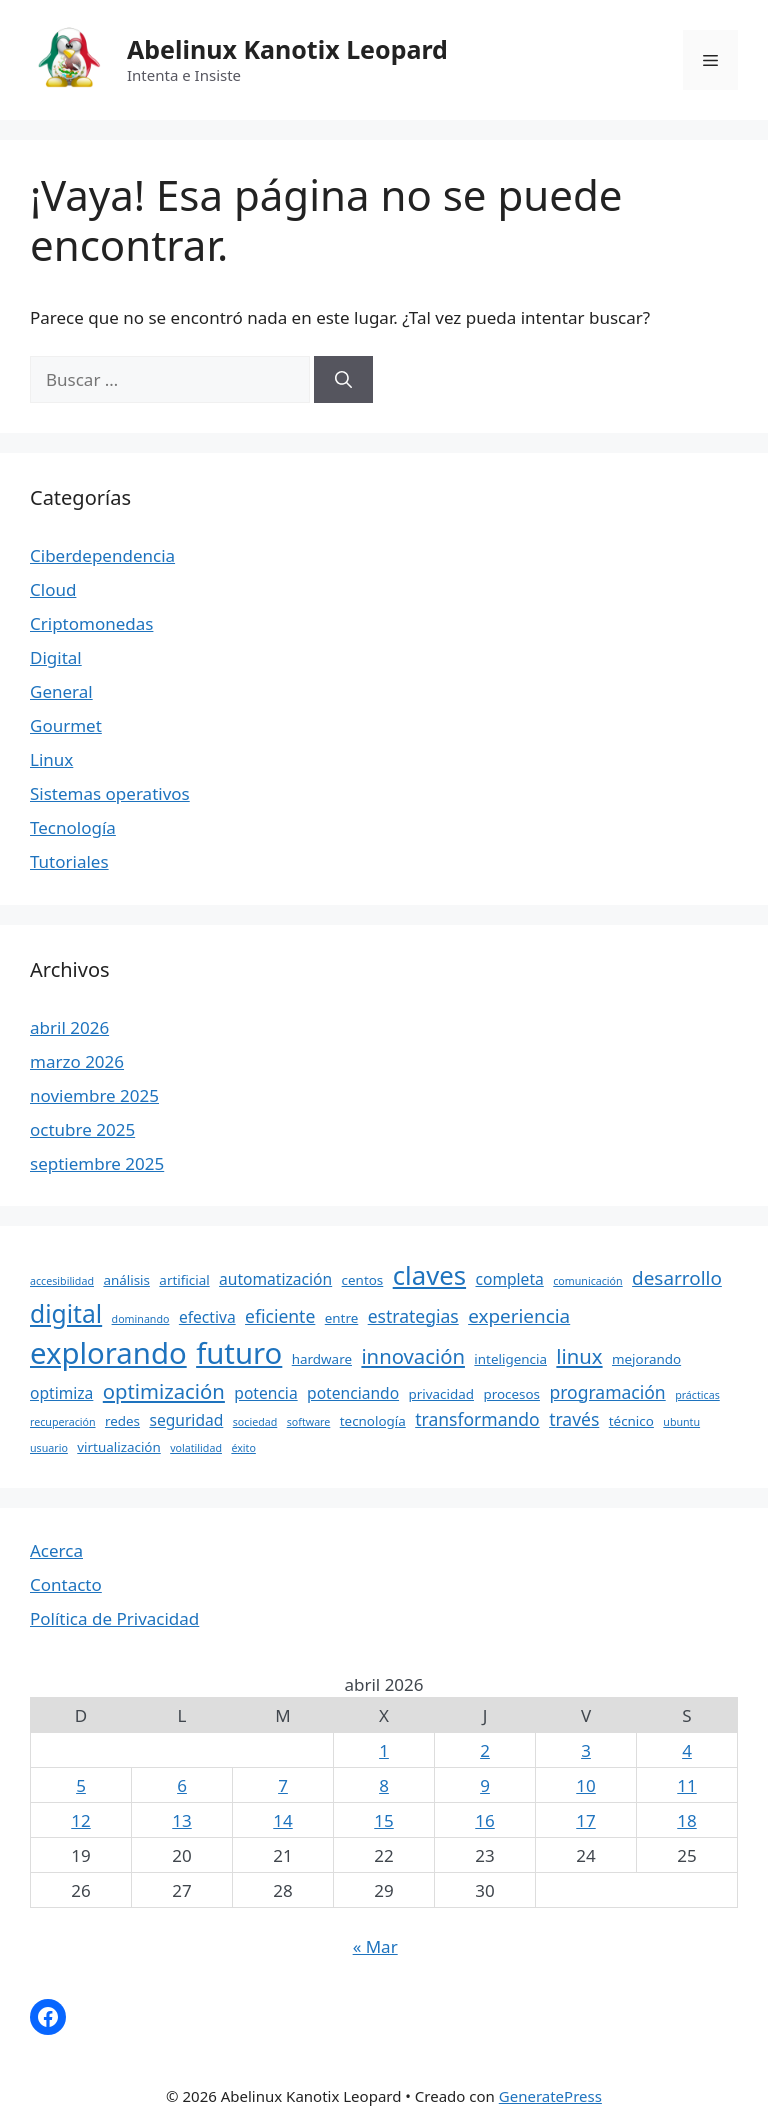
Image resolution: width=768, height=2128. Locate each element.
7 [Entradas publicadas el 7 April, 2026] (283, 1785)
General (61, 691)
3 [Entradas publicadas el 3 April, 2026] (586, 1750)
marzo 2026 (77, 1061)
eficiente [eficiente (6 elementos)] (280, 1316)
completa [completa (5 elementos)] (510, 1279)
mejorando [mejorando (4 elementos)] (646, 1359)
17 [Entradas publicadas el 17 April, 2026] (585, 1820)
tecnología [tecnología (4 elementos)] (373, 1421)
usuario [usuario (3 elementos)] (49, 1448)
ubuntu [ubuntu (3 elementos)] (681, 1422)
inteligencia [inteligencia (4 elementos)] (510, 1359)
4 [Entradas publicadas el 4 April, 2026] (687, 1750)
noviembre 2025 (94, 1095)
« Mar (375, 1946)
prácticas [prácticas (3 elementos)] (697, 1395)
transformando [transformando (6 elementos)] (477, 1419)
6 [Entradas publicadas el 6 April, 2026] (182, 1785)
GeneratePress (550, 2096)
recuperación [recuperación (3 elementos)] (63, 1422)
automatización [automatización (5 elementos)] (275, 1279)
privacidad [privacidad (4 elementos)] (441, 1394)
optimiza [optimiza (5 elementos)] (61, 1393)
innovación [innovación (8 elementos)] (413, 1356)
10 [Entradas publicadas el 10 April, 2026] (585, 1785)
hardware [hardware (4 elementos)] (322, 1359)
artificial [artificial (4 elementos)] (184, 1280)
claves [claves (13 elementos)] (429, 1275)
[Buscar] (343, 380)
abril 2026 (69, 1027)
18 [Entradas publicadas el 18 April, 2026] (686, 1820)
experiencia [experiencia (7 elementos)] (519, 1316)
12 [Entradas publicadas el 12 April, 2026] (80, 1820)
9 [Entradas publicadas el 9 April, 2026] (485, 1785)
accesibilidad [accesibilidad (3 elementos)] (62, 1281)
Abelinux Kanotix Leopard (287, 49)
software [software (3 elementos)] (309, 1422)
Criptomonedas (91, 623)
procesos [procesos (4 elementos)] (511, 1394)
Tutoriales (69, 861)
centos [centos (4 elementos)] (363, 1280)
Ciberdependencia (102, 555)
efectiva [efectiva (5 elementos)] (207, 1317)
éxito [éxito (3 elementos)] (243, 1448)
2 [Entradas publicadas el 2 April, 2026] (485, 1750)
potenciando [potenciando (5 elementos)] (353, 1393)
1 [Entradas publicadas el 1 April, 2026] (384, 1750)
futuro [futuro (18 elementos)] (239, 1353)
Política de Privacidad (114, 1618)
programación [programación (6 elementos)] (607, 1392)
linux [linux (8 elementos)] (579, 1356)
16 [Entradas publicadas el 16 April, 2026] (484, 1820)
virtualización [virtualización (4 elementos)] (118, 1447)
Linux (51, 759)
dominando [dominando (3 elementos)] (141, 1319)
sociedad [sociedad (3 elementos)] (255, 1422)
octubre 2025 (82, 1129)
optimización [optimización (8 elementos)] (164, 1391)
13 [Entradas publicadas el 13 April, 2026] (181, 1820)
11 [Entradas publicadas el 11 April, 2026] (686, 1785)
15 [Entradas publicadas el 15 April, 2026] (383, 1820)
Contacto (66, 1584)
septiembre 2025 (97, 1163)
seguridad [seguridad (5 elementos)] (186, 1420)
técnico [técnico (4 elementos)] (631, 1421)
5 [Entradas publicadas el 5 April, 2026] (81, 1785)
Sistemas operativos (110, 793)
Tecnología (73, 827)
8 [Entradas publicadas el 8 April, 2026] (384, 1785)
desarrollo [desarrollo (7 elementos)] (677, 1278)
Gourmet (66, 725)
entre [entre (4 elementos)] (342, 1318)
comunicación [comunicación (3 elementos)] (587, 1281)
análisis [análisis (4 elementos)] (126, 1280)
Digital (56, 657)
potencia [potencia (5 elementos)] (265, 1393)
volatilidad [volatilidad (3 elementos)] (196, 1448)
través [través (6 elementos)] (574, 1419)
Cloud (53, 589)
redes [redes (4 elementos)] (122, 1421)
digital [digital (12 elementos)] (66, 1313)
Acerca (56, 1550)
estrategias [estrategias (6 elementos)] (413, 1316)
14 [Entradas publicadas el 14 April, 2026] (282, 1820)
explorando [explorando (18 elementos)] (108, 1353)
